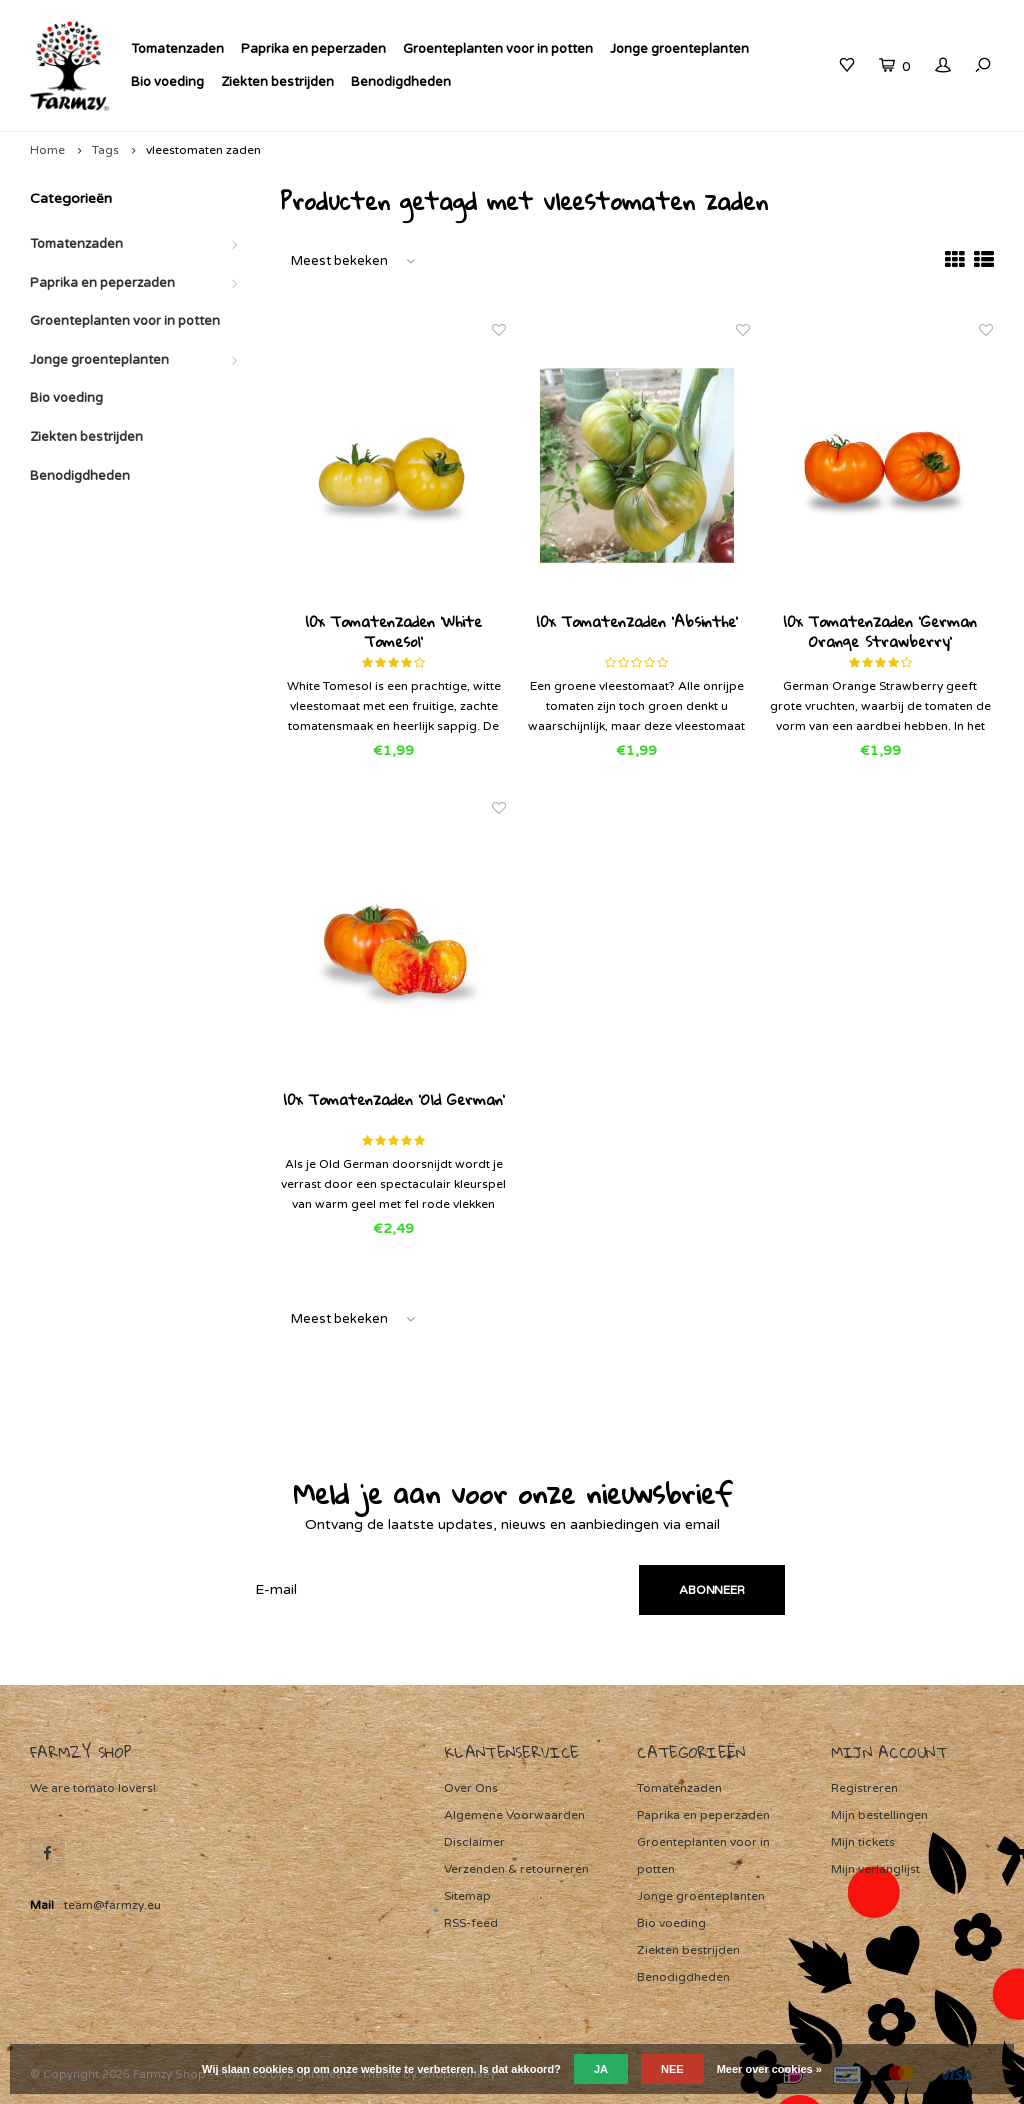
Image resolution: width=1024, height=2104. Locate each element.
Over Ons (471, 1788)
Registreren (864, 1788)
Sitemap (467, 1896)
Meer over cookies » (769, 2069)
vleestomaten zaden (203, 150)
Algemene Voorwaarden (514, 1815)
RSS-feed (471, 1923)
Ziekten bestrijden (277, 82)
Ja (601, 2069)
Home (47, 150)
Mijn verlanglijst (875, 1869)
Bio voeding (167, 82)
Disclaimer (474, 1842)
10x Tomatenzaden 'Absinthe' (637, 623)
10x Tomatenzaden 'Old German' (394, 1101)
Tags (105, 150)
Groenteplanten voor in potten (498, 49)
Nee (672, 2069)
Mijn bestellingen (879, 1815)
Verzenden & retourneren (516, 1869)
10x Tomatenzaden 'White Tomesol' (393, 631)
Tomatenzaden (177, 49)
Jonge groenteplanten (679, 49)
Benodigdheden (401, 82)
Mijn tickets (863, 1842)
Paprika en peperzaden (313, 49)
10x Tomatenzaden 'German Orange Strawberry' (880, 631)
